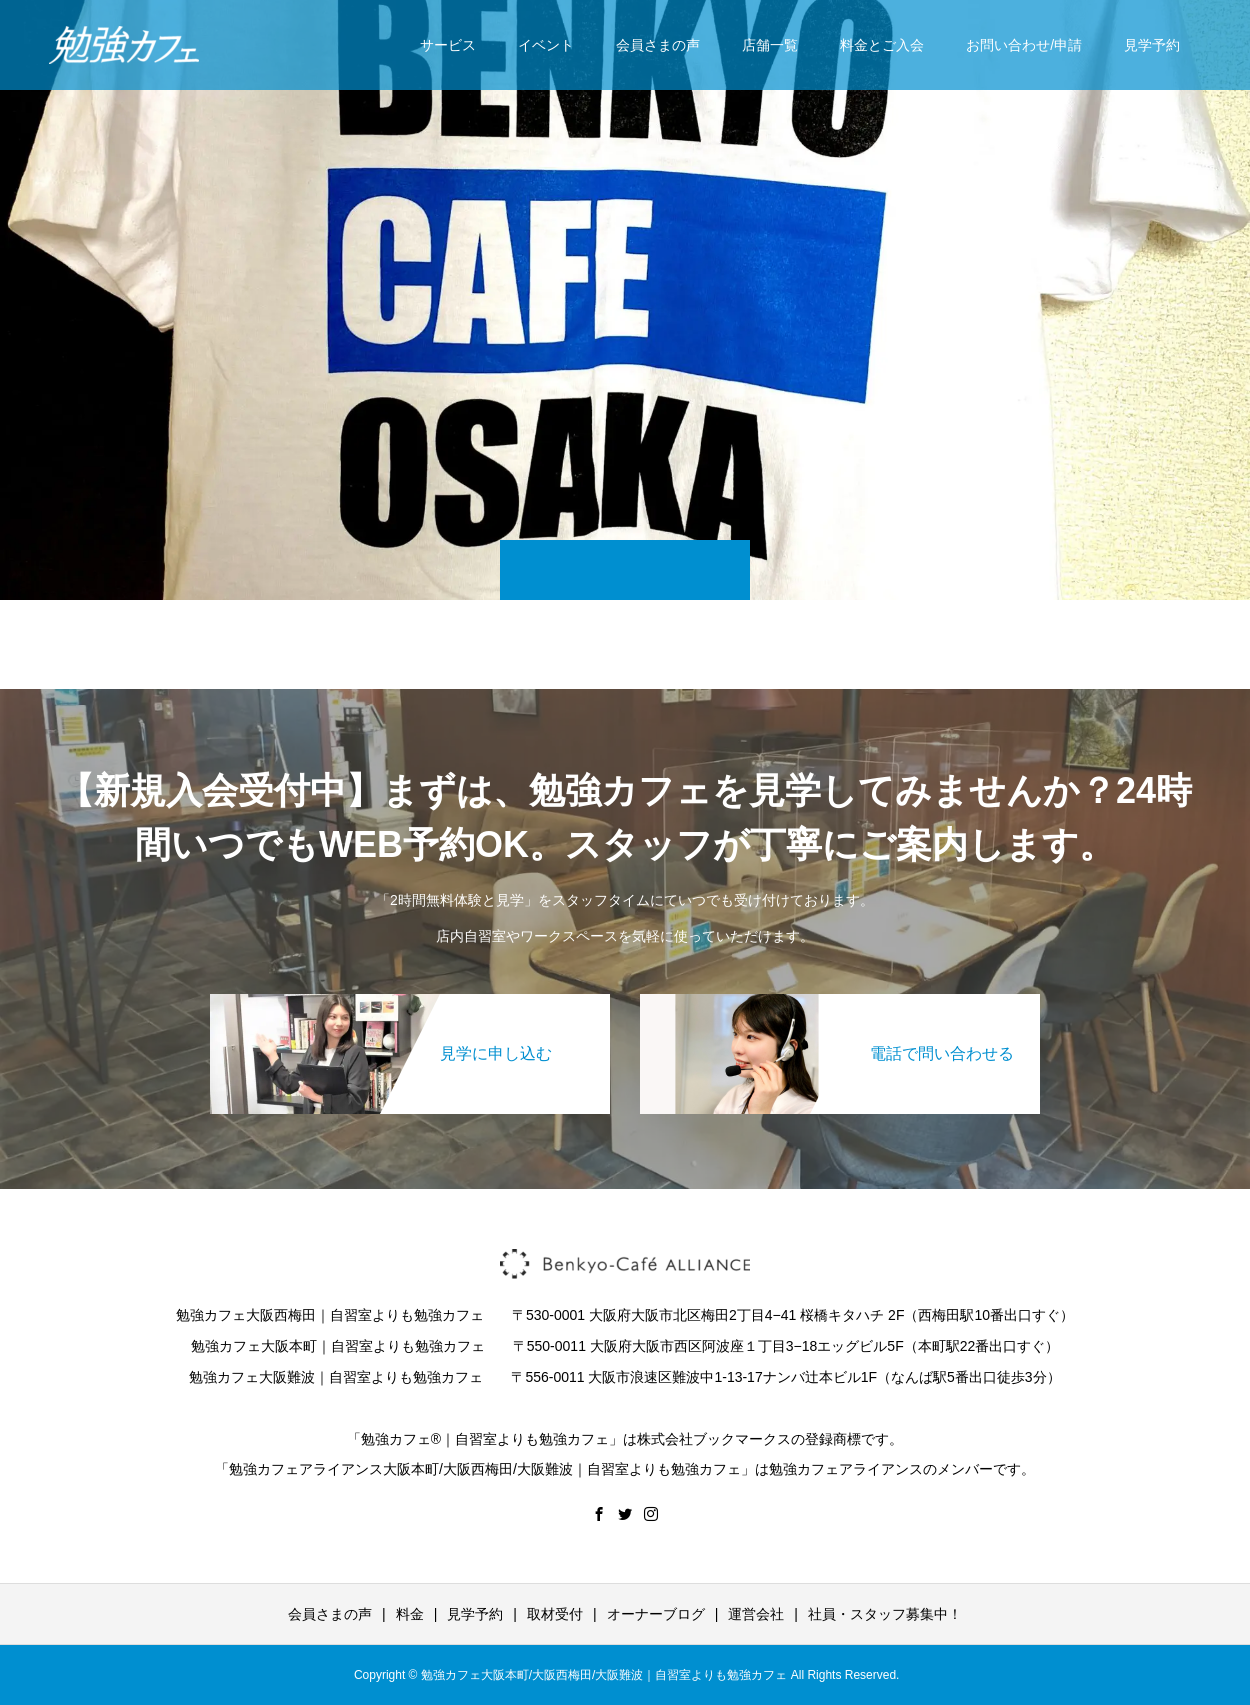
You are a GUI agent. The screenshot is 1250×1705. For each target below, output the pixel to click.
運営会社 (756, 1614)
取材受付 (555, 1614)
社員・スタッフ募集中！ (885, 1614)
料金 (410, 1614)
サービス (448, 45)
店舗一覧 (770, 45)
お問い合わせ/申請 (1024, 45)
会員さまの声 (658, 45)
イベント (546, 45)
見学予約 (1152, 45)
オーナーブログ (656, 1614)
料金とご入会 (882, 45)
